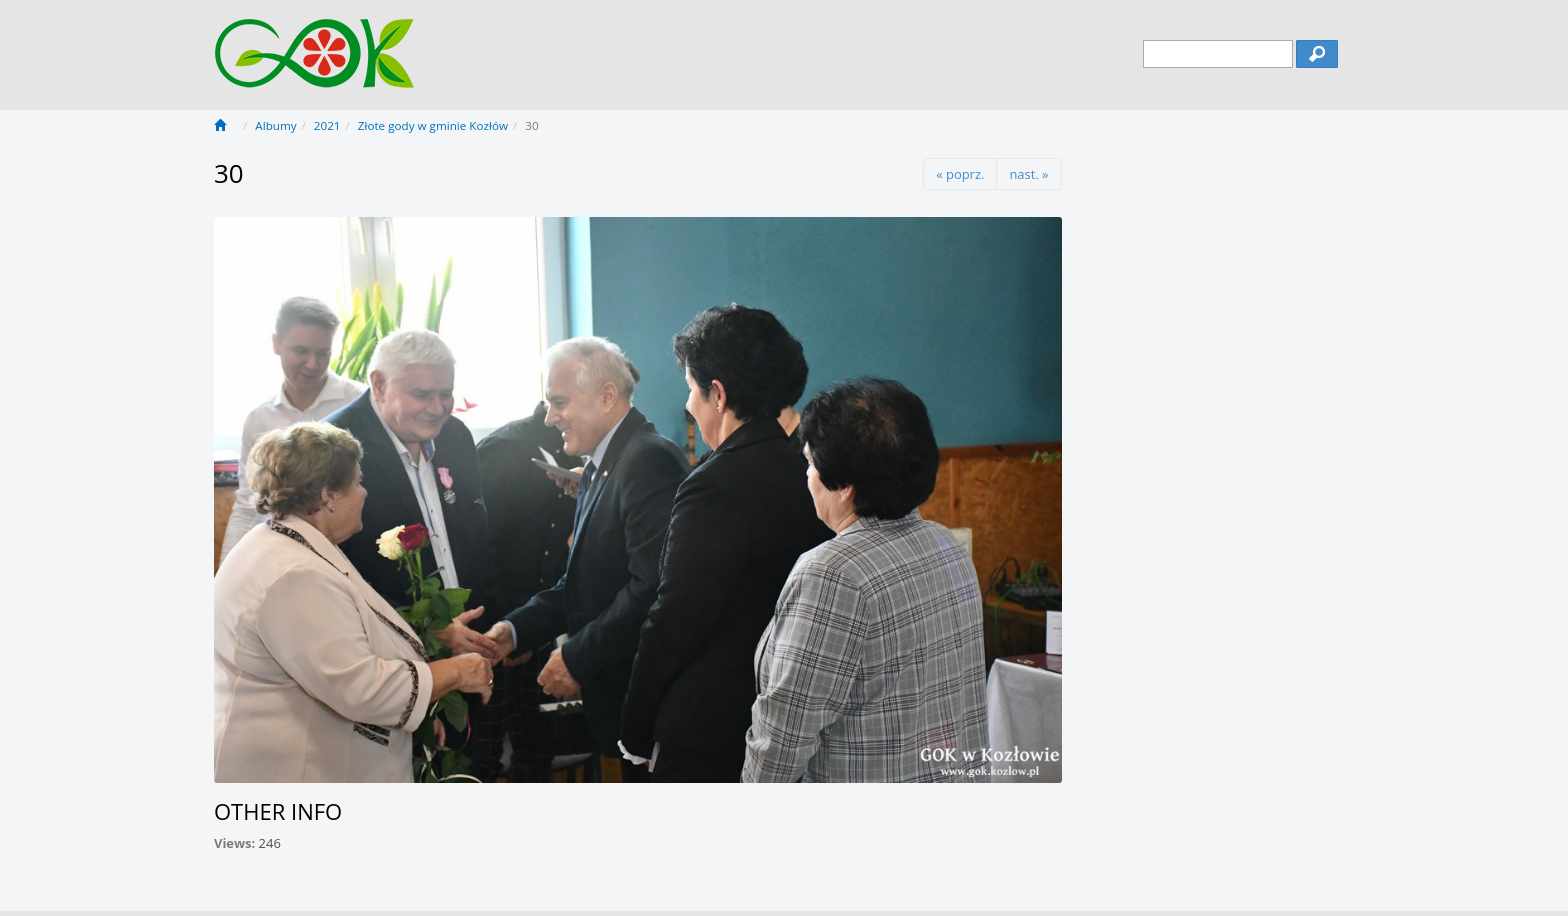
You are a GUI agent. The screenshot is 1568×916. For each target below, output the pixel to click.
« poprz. (960, 174)
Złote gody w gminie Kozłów (433, 125)
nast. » (1028, 174)
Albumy (275, 125)
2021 (327, 125)
